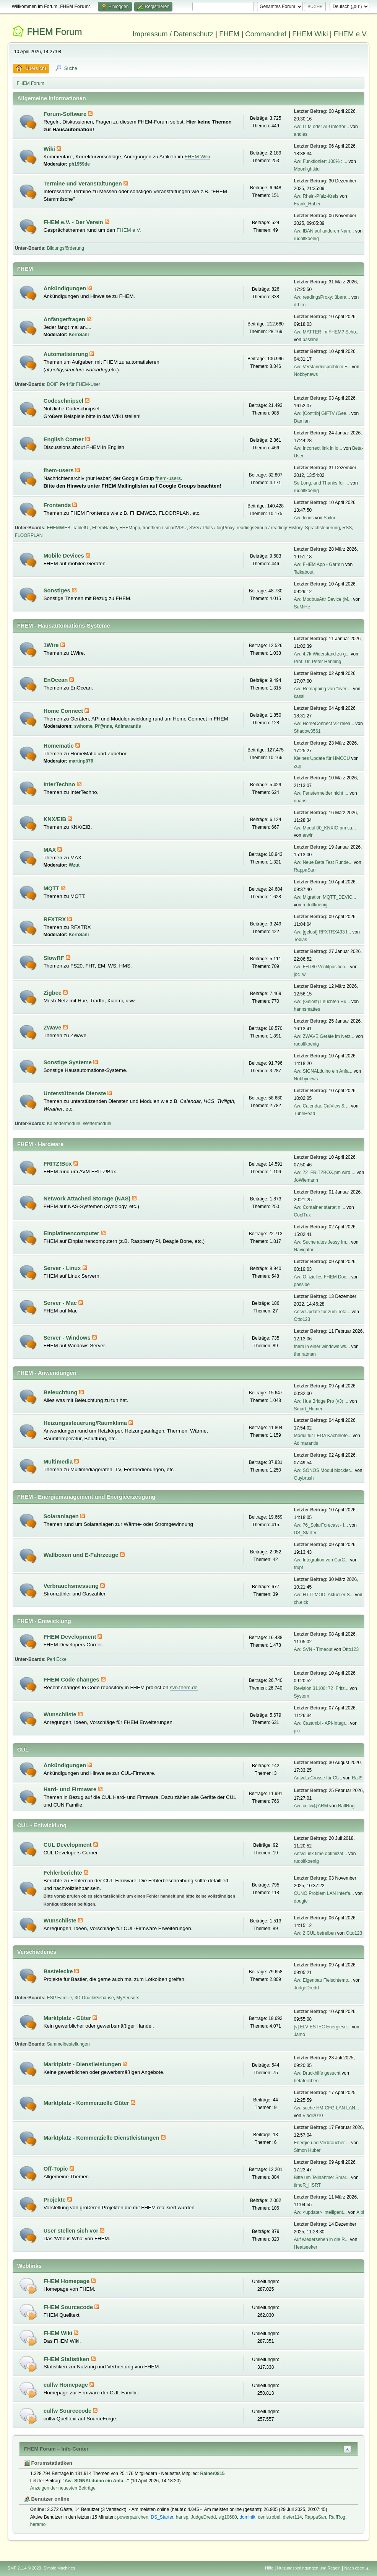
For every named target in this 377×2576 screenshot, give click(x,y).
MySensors (127, 1997)
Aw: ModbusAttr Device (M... (323, 599)
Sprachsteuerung (322, 527)
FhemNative (104, 527)
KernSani (79, 334)
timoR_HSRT (307, 2185)
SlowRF (55, 958)
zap (297, 766)
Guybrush (304, 1478)
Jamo (299, 2034)
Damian (302, 421)
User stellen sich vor (72, 2231)
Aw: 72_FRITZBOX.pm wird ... (325, 1172)
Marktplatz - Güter (68, 2018)
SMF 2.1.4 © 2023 (24, 2568)
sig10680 (227, 2517)
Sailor (329, 517)
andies (300, 134)
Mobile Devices (65, 556)
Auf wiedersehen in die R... (321, 2239)
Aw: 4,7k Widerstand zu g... (322, 654)
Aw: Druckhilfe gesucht (317, 2073)
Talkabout (304, 572)
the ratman (305, 1354)
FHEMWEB (58, 527)
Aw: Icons (304, 517)
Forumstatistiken (48, 2463)
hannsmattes (307, 1009)
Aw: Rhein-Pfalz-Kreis (316, 196)
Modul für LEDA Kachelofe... (323, 1435)
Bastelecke (59, 1971)
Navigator (304, 1249)
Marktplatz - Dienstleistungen (83, 2064)
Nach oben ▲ (356, 2568)
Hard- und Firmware (71, 1789)
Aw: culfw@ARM (311, 1805)
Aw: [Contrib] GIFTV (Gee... (322, 413)
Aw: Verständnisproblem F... (322, 366)
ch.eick (301, 1602)
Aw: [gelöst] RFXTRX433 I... (322, 932)
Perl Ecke (57, 1659)
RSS (347, 527)
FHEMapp (129, 527)
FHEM (229, 34)
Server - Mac (61, 1303)
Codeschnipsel (64, 401)
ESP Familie (59, 1997)
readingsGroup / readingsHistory (269, 527)
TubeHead (304, 1113)
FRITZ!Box (58, 1164)
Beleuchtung (61, 1392)
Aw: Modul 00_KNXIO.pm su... (325, 828)
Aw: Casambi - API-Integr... (321, 1723)
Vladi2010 (312, 2115)
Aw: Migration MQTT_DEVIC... (325, 897)
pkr (297, 1731)
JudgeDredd (306, 1988)
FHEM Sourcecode (69, 2307)
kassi (299, 696)
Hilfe (269, 2568)
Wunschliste (61, 1714)
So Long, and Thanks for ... (321, 483)
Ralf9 (357, 1778)
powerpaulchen (132, 2517)
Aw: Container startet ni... (319, 1207)
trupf (298, 1567)
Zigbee (53, 993)
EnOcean (57, 680)
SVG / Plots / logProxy (211, 527)
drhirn (300, 304)
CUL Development (68, 1845)
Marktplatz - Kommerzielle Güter (87, 2103)
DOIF (52, 384)
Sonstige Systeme (68, 1062)
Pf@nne (103, 726)
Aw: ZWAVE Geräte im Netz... (324, 1036)
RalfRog (346, 1805)
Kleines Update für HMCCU (322, 758)
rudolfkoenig (306, 238)
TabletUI (81, 527)
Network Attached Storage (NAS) (88, 1198)
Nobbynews (306, 374)
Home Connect (64, 711)
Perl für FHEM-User (80, 384)
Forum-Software (66, 114)
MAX (51, 850)
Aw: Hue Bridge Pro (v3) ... (321, 1401)
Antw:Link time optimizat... (320, 1853)
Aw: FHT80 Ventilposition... (321, 966)
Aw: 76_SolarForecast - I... (321, 1525)
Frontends (58, 505)
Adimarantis (127, 726)
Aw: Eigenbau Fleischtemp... (323, 1980)
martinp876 (81, 761)
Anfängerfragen (65, 319)
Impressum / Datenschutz (172, 34)
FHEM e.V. (351, 34)
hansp (182, 2517)
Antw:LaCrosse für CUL (318, 1778)
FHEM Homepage (67, 2281)
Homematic (59, 746)
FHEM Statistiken (67, 2359)
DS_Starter (305, 1532)
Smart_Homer (308, 1409)
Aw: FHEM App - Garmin (319, 564)
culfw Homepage (67, 2385)
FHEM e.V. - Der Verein (74, 222)
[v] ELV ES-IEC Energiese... (322, 2027)
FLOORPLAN (29, 535)
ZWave (53, 1028)
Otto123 (302, 1319)
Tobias (300, 939)
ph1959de (79, 164)
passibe (310, 339)
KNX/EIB (56, 819)
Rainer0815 (212, 2473)
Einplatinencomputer (72, 1233)
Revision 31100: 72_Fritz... (321, 1688)
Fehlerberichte (64, 1873)
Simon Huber (307, 2150)
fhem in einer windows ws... (322, 1346)
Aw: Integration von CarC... (321, 1560)
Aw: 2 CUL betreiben (315, 1933)
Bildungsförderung (65, 248)
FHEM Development (71, 1637)
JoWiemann (306, 1180)
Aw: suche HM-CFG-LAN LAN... (326, 2108)
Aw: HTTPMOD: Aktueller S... (324, 1594)
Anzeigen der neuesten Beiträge (63, 2488)
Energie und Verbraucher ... (322, 2142)
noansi (300, 800)
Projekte (55, 2200)
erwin (308, 835)
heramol (38, 2524)
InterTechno (60, 784)
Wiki (50, 149)
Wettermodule (97, 1123)
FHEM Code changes (72, 1680)
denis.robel (269, 2517)
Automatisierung (67, 354)
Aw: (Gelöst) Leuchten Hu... (322, 1001)
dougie (301, 1901)
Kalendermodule (63, 1123)
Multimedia (59, 1462)
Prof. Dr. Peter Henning (317, 661)
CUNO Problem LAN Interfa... (324, 1893)
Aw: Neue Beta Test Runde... (323, 862)
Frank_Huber (307, 204)
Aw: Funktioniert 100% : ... (321, 161)
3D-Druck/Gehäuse (94, 1997)
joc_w (300, 974)
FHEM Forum (54, 31)
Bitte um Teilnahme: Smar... (322, 2177)
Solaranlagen (62, 1516)
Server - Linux (63, 1268)
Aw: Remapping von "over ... (323, 688)
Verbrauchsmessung (72, 1586)
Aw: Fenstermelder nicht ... (321, 793)
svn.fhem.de (184, 1687)
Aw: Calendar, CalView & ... (322, 1106)
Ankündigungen (66, 288)
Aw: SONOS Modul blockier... (324, 1470)
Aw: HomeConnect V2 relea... (324, 723)
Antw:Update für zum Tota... (322, 1311)
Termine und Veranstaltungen (83, 184)
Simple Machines (59, 2568)
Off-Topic (57, 2169)
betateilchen (306, 2080)
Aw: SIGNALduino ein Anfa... (323, 1071)
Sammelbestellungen (68, 2044)
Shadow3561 (307, 731)
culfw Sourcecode (68, 2411)
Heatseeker (305, 2247)
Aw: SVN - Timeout (313, 1649)
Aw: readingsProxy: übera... (322, 297)
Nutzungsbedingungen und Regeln (309, 2568)
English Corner (64, 439)
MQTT (52, 888)
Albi (360, 2212)
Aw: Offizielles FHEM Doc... (322, 1277)
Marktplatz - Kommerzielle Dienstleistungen (102, 2138)
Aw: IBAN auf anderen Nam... (324, 231)
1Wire (52, 645)
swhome (83, 726)
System (301, 1696)
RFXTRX (56, 919)
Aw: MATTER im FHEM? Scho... (327, 332)
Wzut (74, 865)
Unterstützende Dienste (76, 1093)
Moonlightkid (307, 169)
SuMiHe (302, 607)
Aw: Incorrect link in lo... (318, 448)
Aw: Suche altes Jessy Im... (322, 1242)
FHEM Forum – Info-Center (56, 2449)
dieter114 (292, 2517)
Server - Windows (68, 1338)
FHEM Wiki (310, 34)
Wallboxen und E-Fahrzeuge (82, 1555)
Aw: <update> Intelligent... (320, 2212)
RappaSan (305, 870)
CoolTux (302, 1215)
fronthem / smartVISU (165, 527)
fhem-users (59, 470)
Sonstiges (58, 590)
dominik (247, 2517)
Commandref (265, 34)
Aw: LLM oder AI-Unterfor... (321, 126)
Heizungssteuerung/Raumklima (86, 1423)
